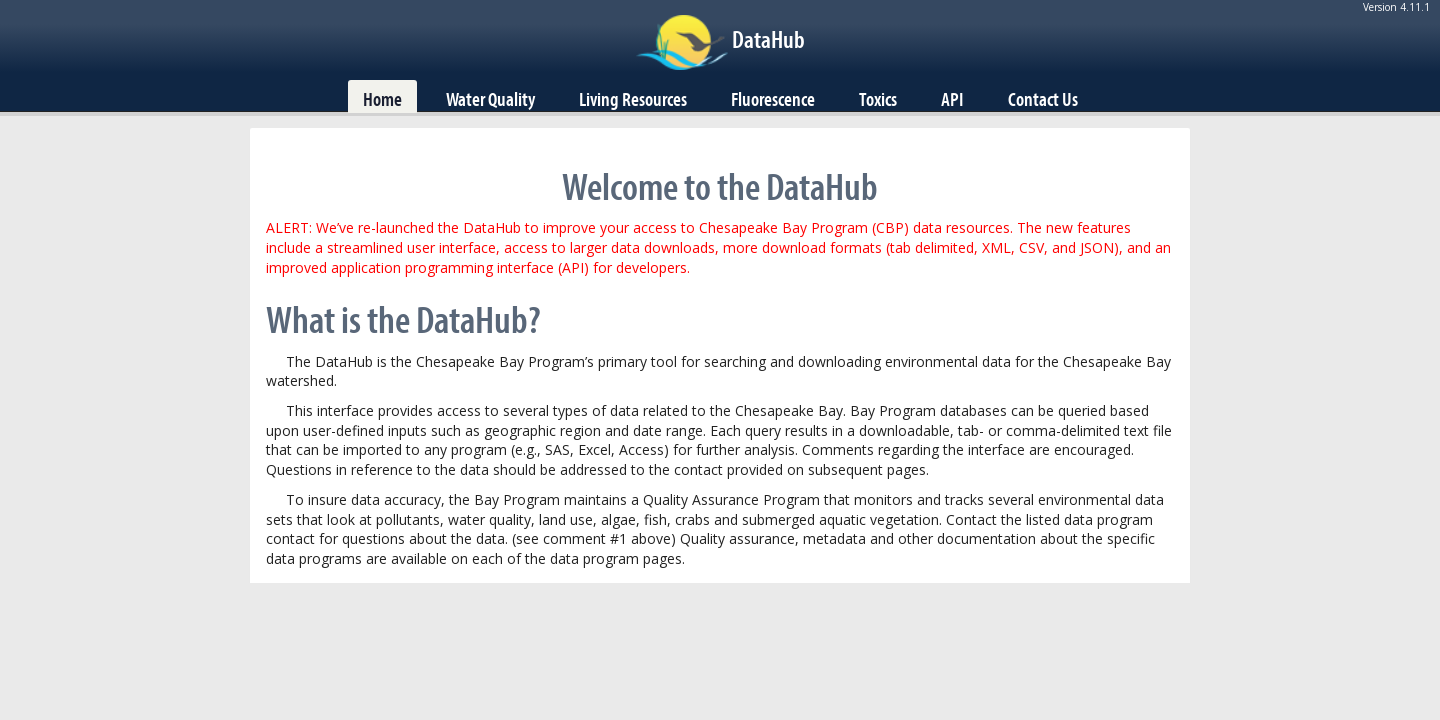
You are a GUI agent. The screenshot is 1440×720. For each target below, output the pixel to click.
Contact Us (1043, 99)
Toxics (878, 99)
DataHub (768, 39)
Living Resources (633, 99)
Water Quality (490, 99)
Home (382, 99)
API (952, 99)
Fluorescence (773, 99)
